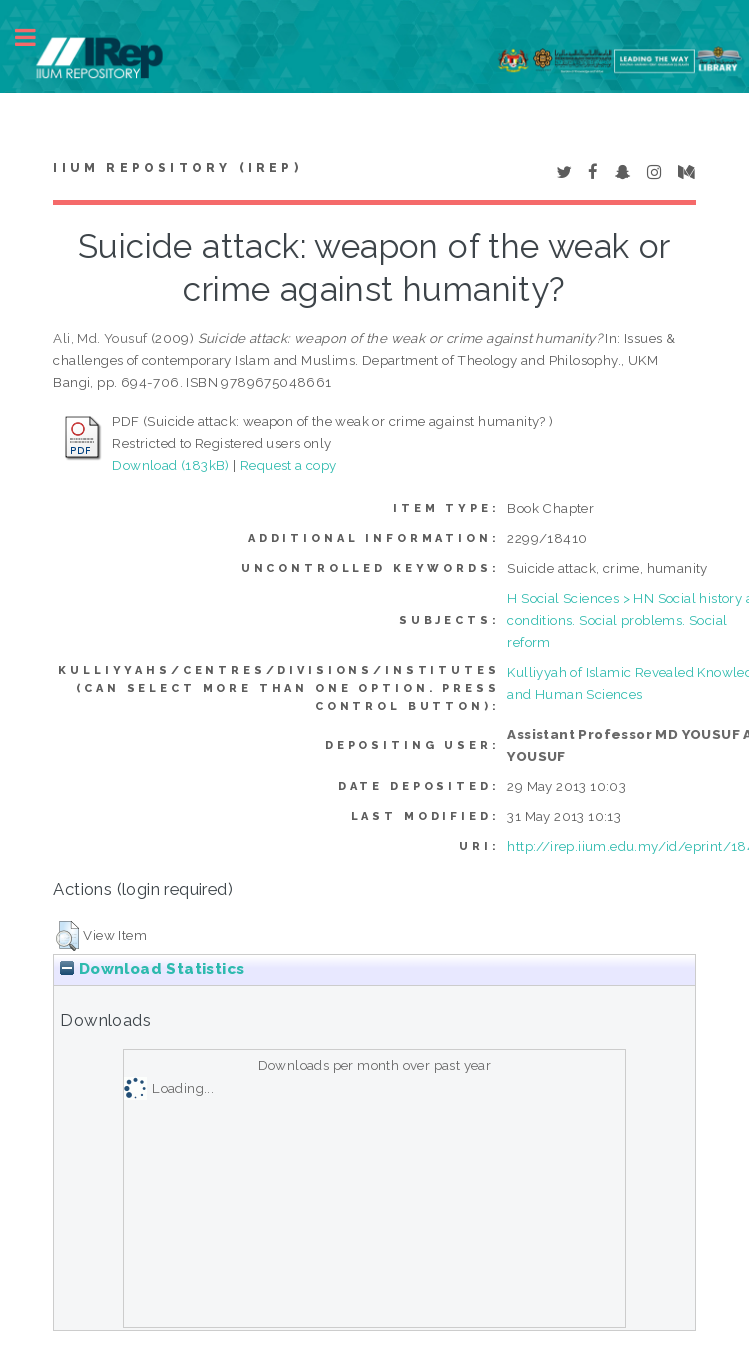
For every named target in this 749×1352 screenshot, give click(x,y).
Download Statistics (152, 969)
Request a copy (288, 465)
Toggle (36, 37)
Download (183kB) (170, 465)
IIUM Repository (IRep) (177, 168)
